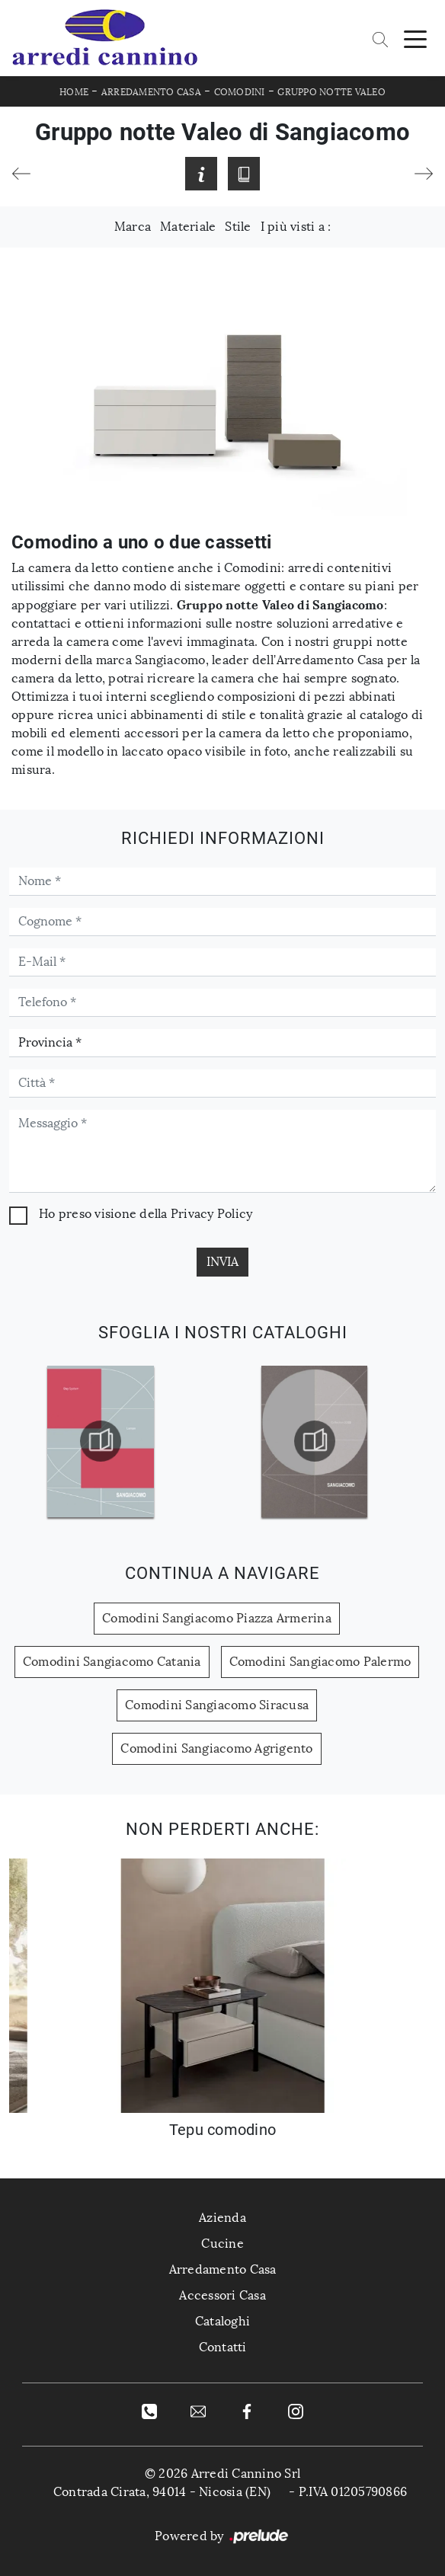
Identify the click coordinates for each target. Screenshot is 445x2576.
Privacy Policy (212, 1214)
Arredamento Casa (151, 92)
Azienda (222, 2217)
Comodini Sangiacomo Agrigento (216, 1748)
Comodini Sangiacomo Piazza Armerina (216, 1618)
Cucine (222, 2243)
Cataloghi (222, 2321)
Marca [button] (132, 226)
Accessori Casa (222, 2295)
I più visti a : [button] (296, 226)
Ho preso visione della (145, 1214)
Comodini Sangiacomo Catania (112, 1661)
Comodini (239, 92)
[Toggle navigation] (415, 38)
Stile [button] (238, 226)
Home (73, 92)
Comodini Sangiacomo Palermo (320, 1661)
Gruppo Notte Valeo (331, 92)
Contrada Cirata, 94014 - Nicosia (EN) (162, 2492)
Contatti (223, 2347)
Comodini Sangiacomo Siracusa (217, 1705)
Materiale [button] (188, 226)
